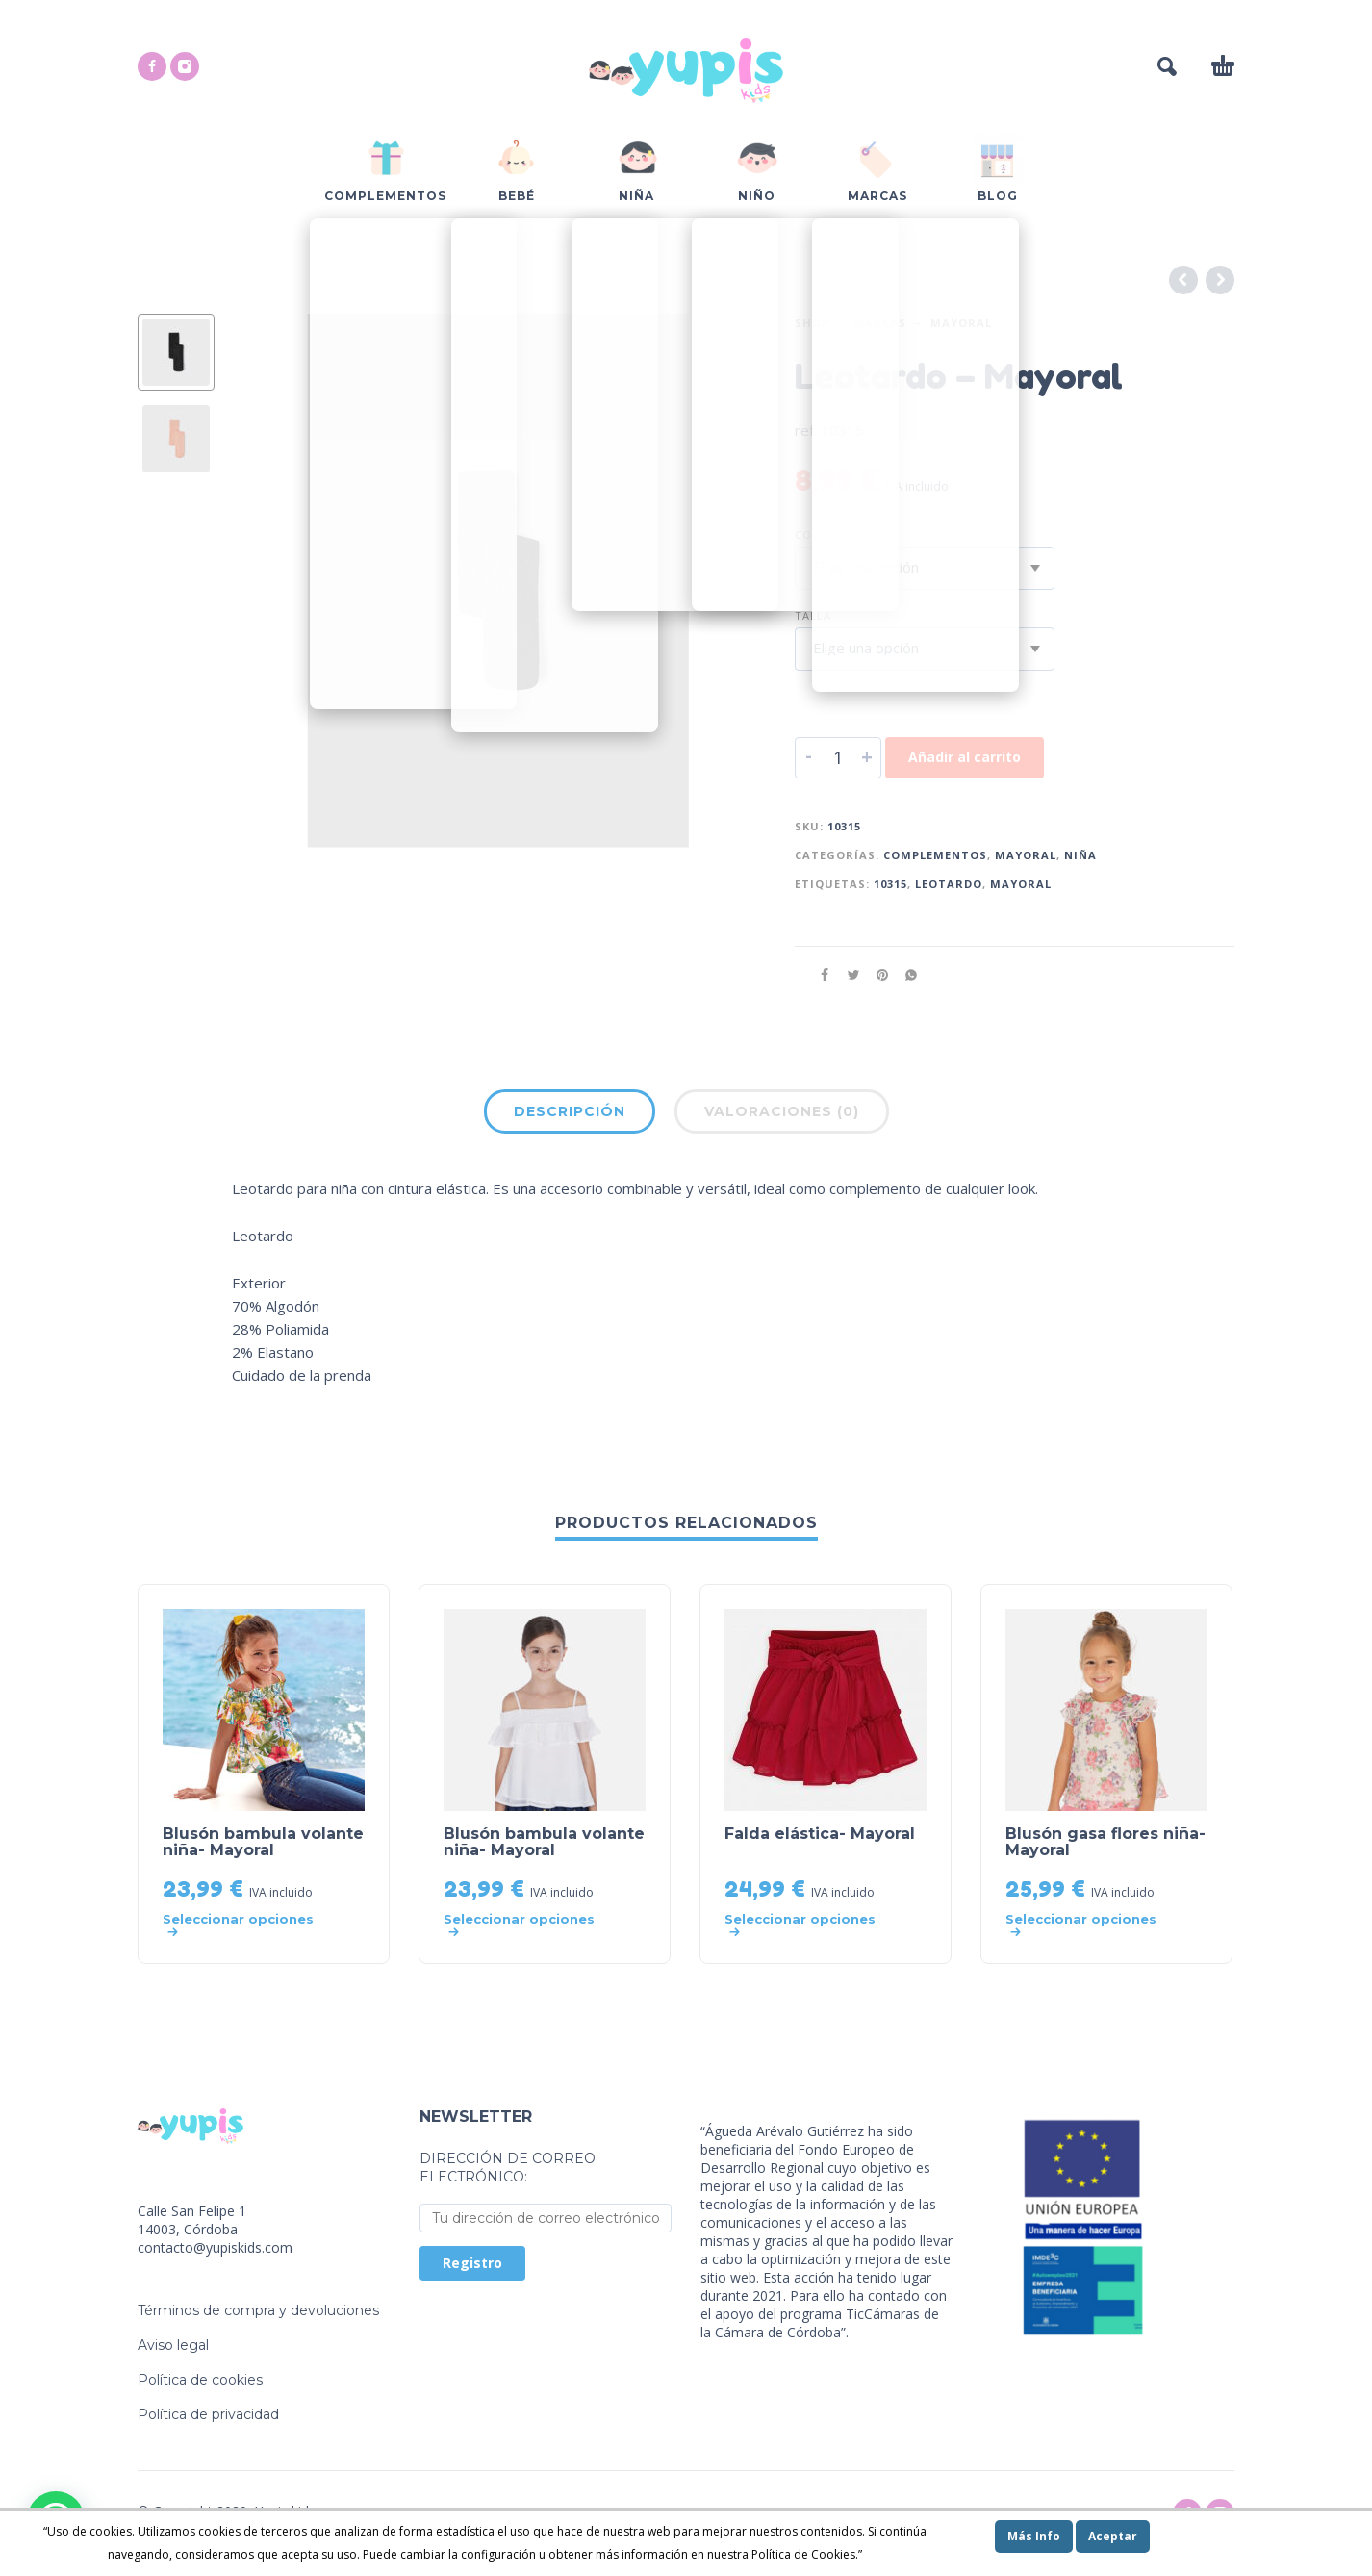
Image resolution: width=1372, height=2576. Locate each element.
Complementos (935, 855)
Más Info (1033, 2536)
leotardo (948, 884)
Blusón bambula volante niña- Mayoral (263, 1841)
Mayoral (961, 323)
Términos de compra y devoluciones (258, 2310)
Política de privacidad (208, 2414)
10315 (890, 884)
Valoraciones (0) (781, 1111)
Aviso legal (173, 2345)
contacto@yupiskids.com (215, 2247)
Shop (812, 323)
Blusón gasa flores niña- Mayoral (1105, 1841)
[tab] (569, 1115)
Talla (813, 615)
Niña (1080, 855)
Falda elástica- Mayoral (819, 1833)
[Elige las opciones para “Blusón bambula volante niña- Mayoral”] (245, 1925)
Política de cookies (200, 2379)
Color (815, 534)
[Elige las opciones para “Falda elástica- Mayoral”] (806, 1925)
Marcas (879, 323)
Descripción (569, 1111)
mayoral (1021, 884)
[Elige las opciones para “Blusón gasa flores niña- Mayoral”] (1087, 1925)
